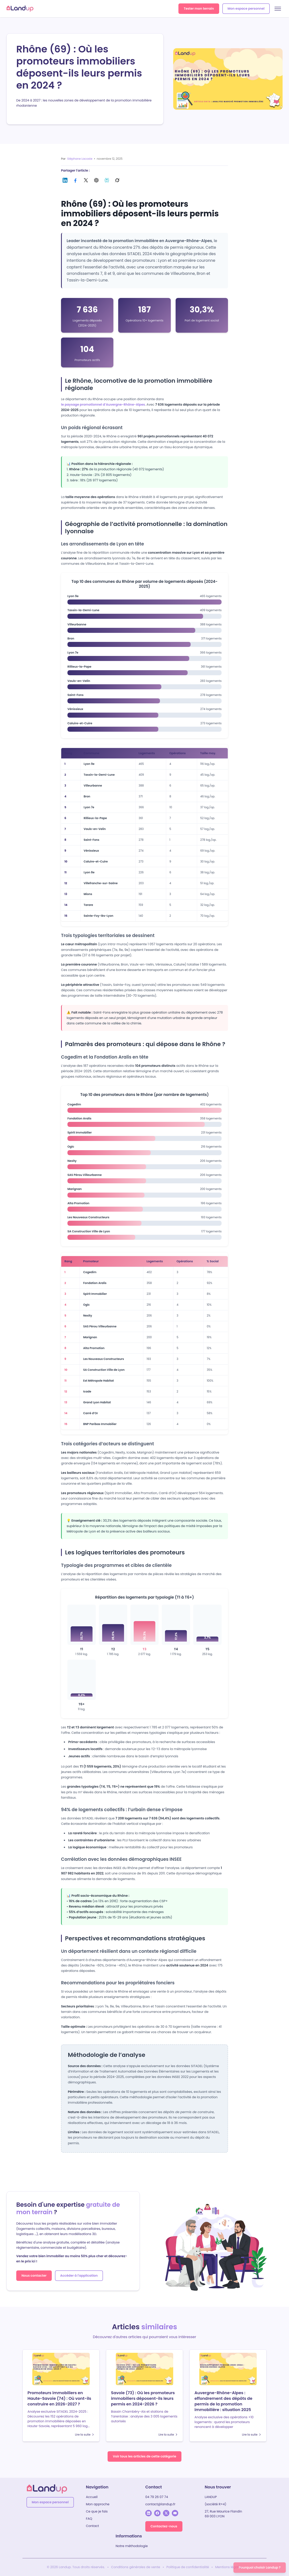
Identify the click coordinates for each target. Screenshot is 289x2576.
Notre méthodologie (132, 2546)
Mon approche (97, 2504)
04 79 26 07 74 (156, 2497)
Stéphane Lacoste (79, 159)
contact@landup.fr (160, 2504)
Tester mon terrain (199, 8)
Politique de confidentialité (187, 2567)
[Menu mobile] (278, 8)
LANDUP (211, 2497)
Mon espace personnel (246, 8)
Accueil (92, 2497)
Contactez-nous (164, 2526)
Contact (92, 2526)
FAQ (89, 2518)
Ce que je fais (97, 2511)
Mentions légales (228, 2567)
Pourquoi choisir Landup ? (260, 2567)
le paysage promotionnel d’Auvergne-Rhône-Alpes (103, 404)
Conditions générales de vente (135, 2567)
